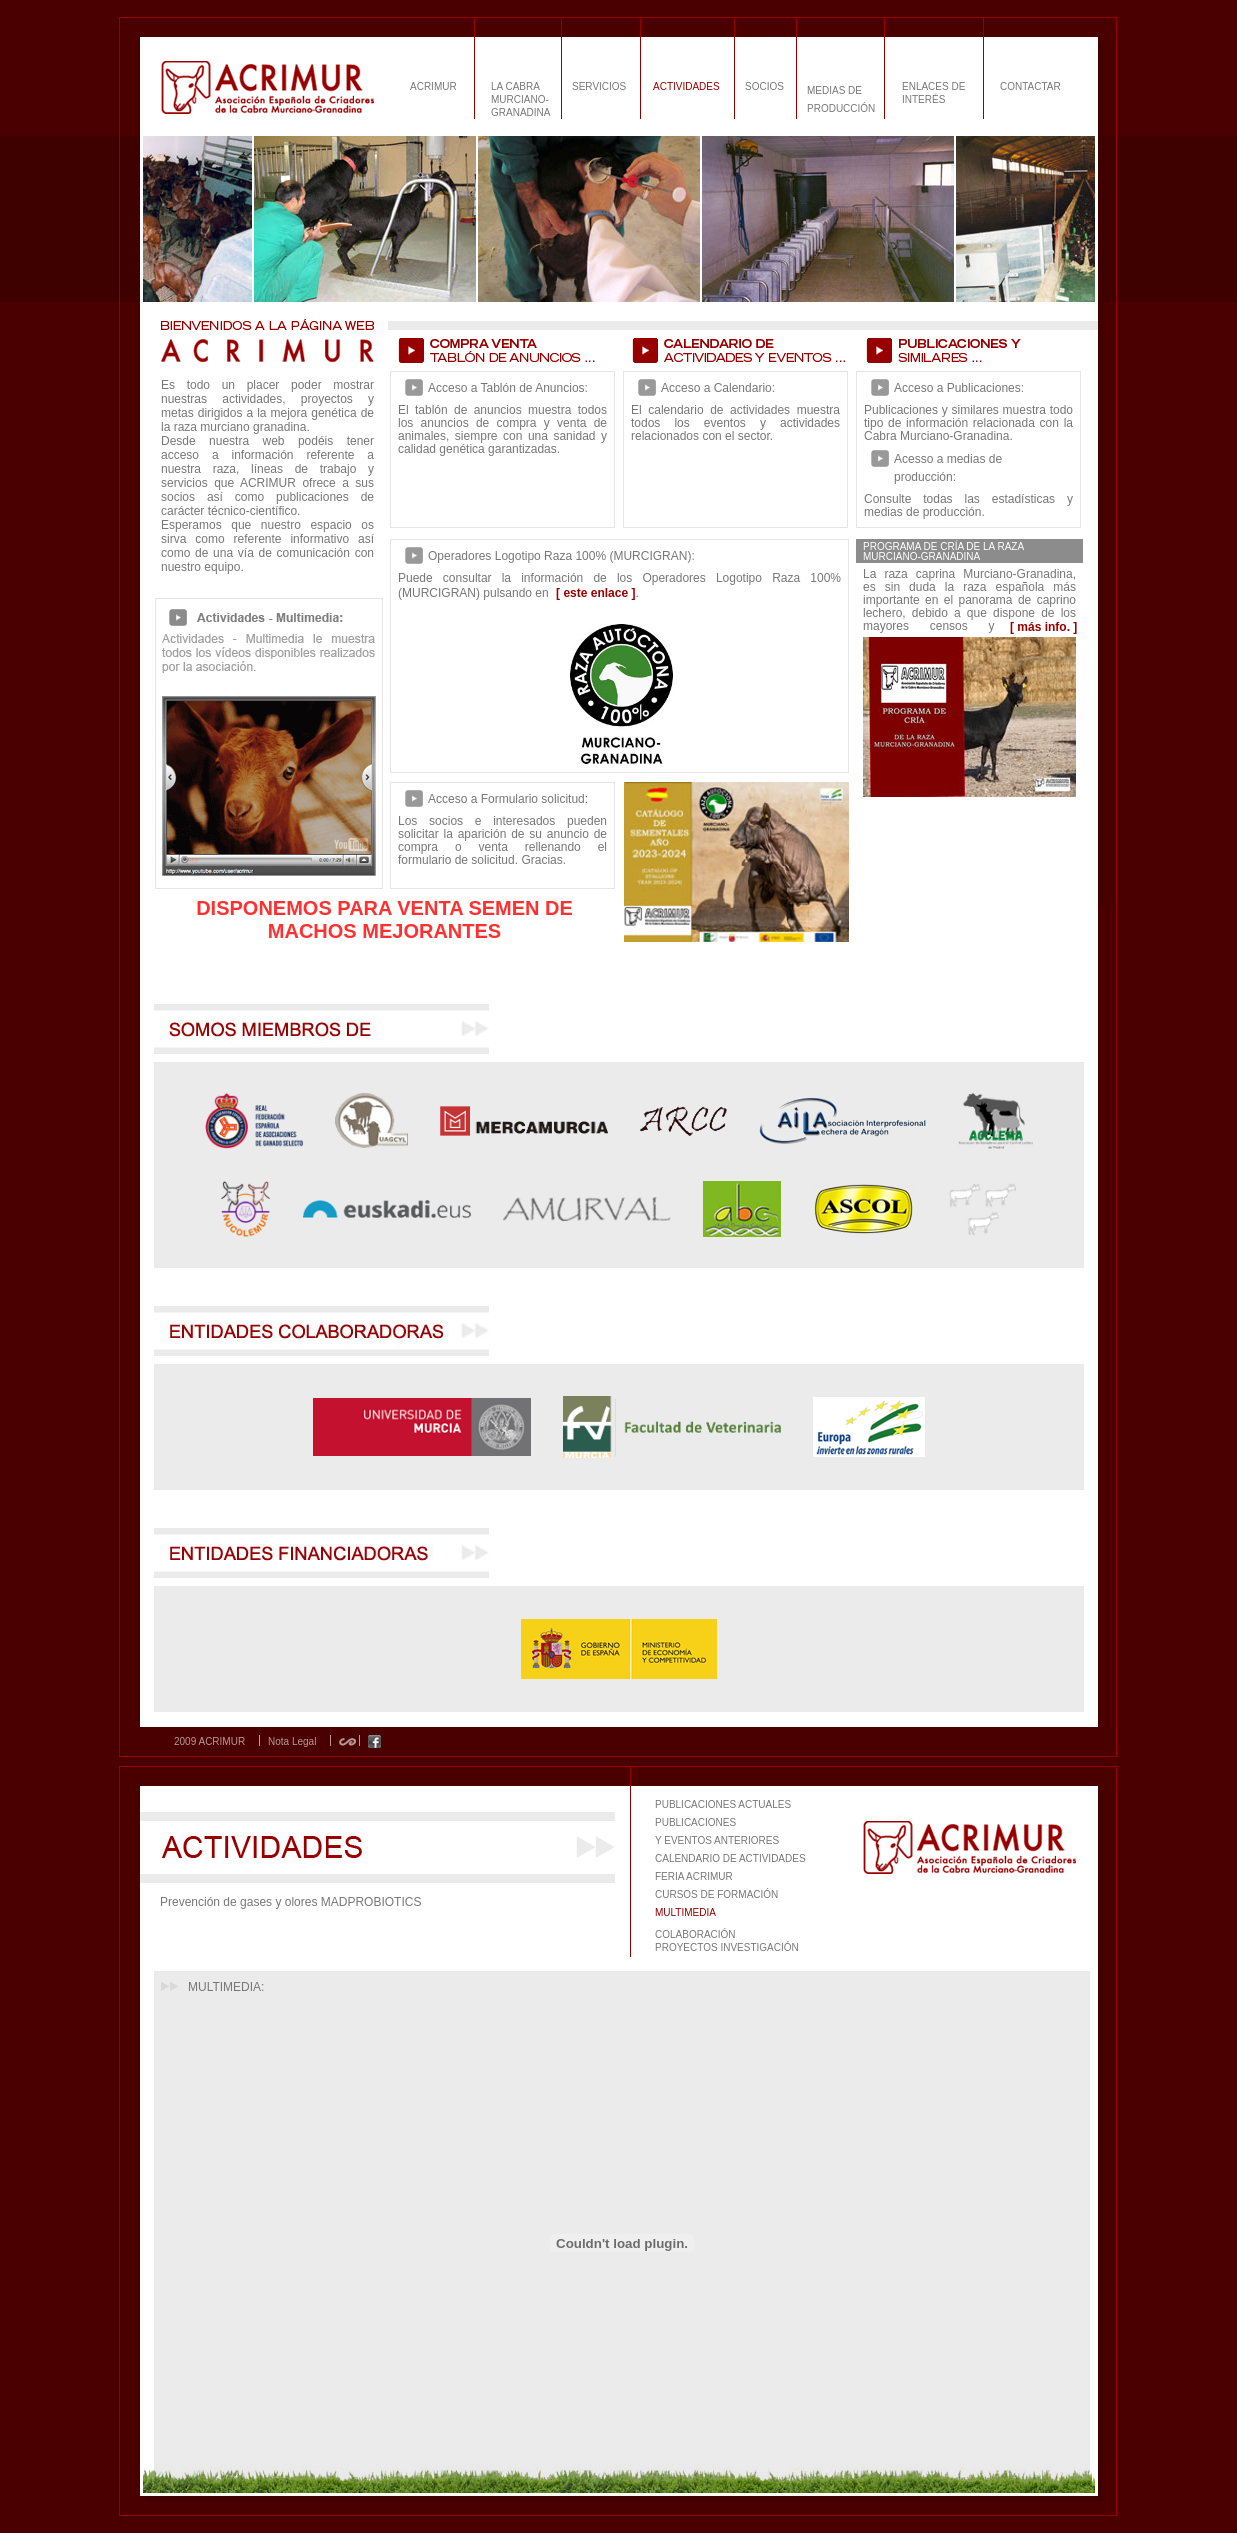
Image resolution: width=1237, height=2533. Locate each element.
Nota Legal (292, 1742)
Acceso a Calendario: (718, 388)
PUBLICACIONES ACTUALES (723, 1804)
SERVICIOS (599, 86)
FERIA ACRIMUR (694, 1876)
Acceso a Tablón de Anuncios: (508, 388)
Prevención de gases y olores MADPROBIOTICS (290, 1902)
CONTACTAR (1030, 86)
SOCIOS (764, 86)
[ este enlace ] (595, 593)
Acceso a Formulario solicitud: (508, 799)
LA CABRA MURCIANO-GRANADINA (520, 99)
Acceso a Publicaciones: (959, 388)
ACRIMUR (433, 86)
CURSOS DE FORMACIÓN (716, 1894)
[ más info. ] (1043, 627)
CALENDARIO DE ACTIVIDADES (730, 1858)
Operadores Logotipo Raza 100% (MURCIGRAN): (561, 556)
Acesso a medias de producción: (948, 468)
